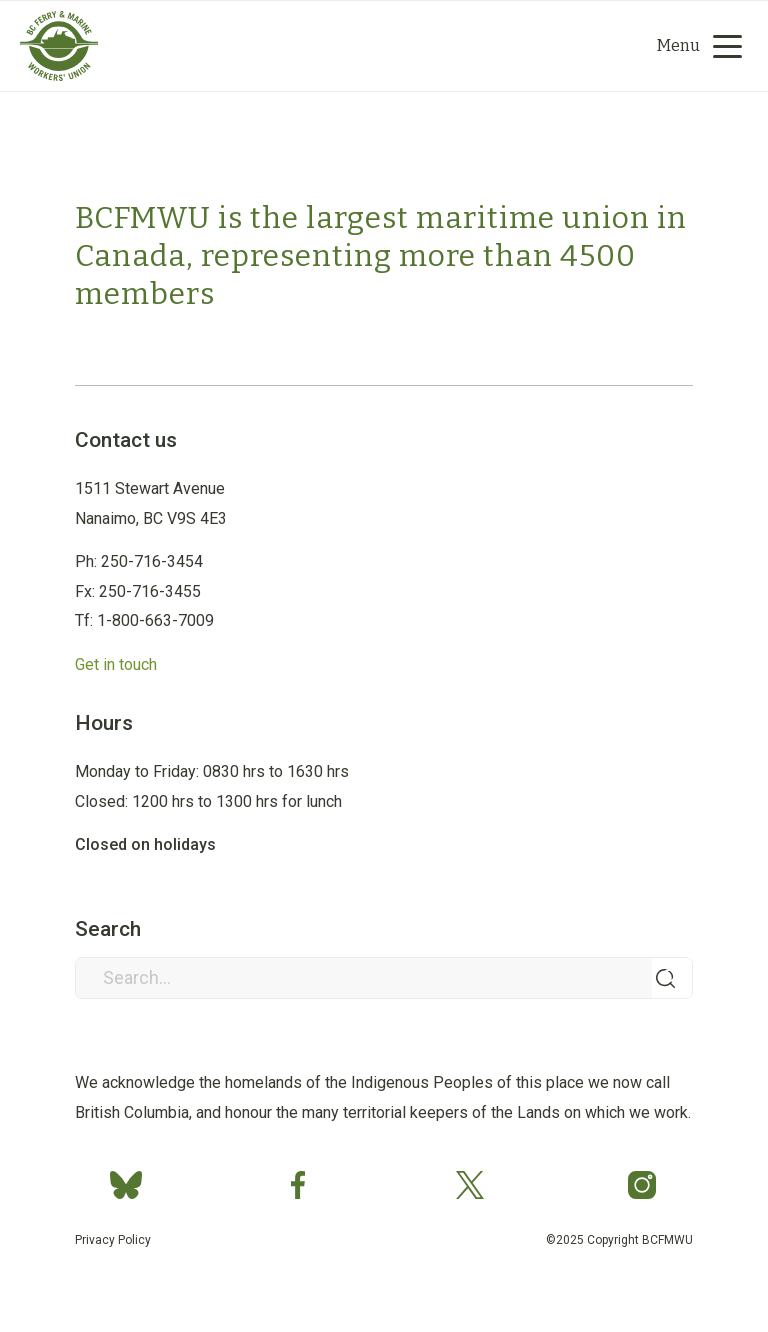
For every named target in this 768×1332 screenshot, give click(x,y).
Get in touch (116, 664)
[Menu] (692, 46)
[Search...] (384, 978)
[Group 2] (59, 76)
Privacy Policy (113, 1240)
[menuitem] (564, 46)
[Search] (503, 46)
